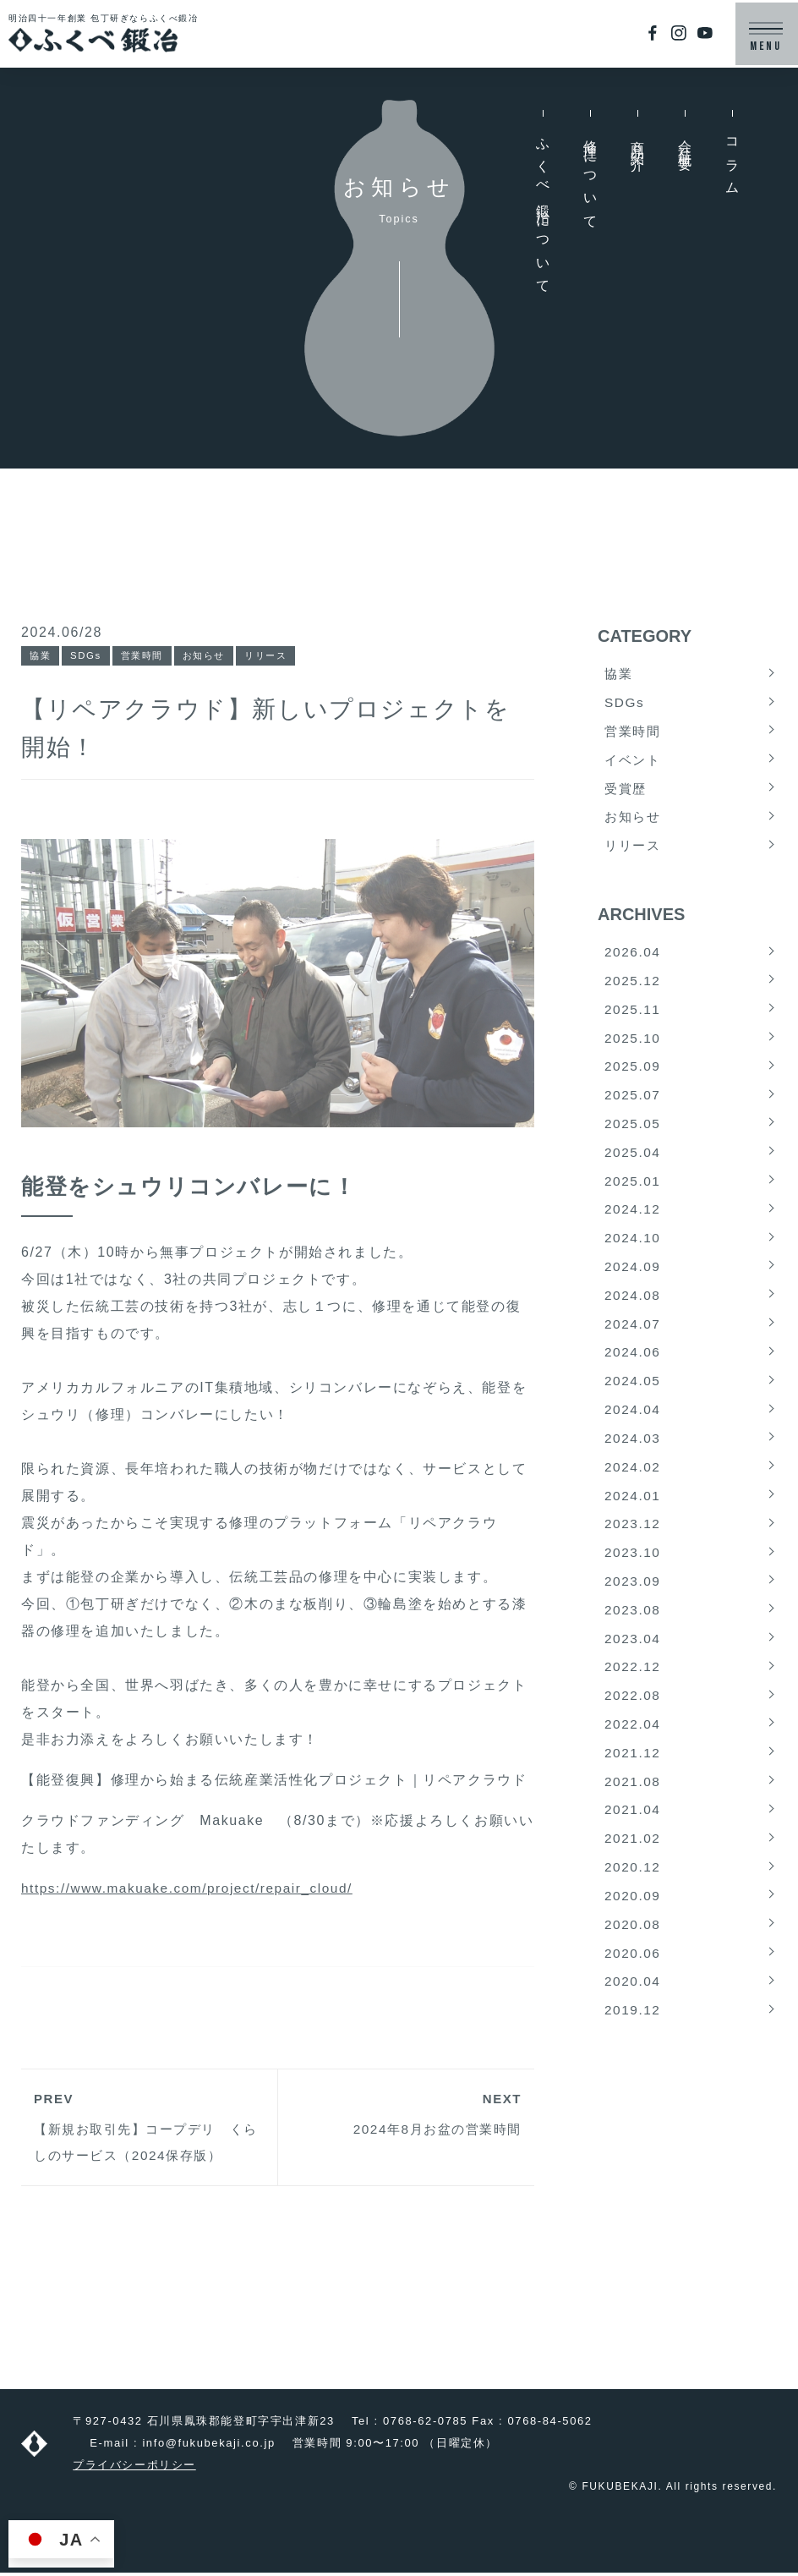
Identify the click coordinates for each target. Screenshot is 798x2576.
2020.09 (633, 1936)
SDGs (88, 656)
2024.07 (633, 1344)
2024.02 (633, 1492)
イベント (634, 763)
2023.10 (633, 1581)
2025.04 (633, 1166)
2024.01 (633, 1522)
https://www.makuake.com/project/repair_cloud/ (193, 1889)
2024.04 (633, 1433)
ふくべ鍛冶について (543, 210)
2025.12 (633, 989)
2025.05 (633, 1137)
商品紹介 (638, 141)
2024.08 (633, 1314)
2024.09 (633, 1285)
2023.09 (633, 1610)
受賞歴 (626, 793)
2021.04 (633, 1847)
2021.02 (633, 1877)
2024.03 (633, 1462)
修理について (590, 178)
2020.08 (633, 1966)
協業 (41, 656)
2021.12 (633, 1788)
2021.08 (633, 1818)
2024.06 (633, 1374)
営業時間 (147, 656)
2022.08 (633, 1729)
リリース (277, 656)
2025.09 (633, 1078)
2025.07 (633, 1107)
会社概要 (685, 141)
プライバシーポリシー (134, 2468)
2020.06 (633, 1995)
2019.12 (633, 2054)
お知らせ (212, 656)
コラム (732, 161)
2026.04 (633, 959)
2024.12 (633, 1226)
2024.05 (633, 1403)
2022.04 (633, 1758)
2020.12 (633, 1906)
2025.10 (633, 1048)
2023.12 (633, 1551)
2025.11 (633, 1018)
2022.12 (633, 1699)
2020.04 (633, 2025)
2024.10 (633, 1255)
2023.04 (633, 1670)
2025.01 (633, 1196)
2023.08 (633, 1640)
